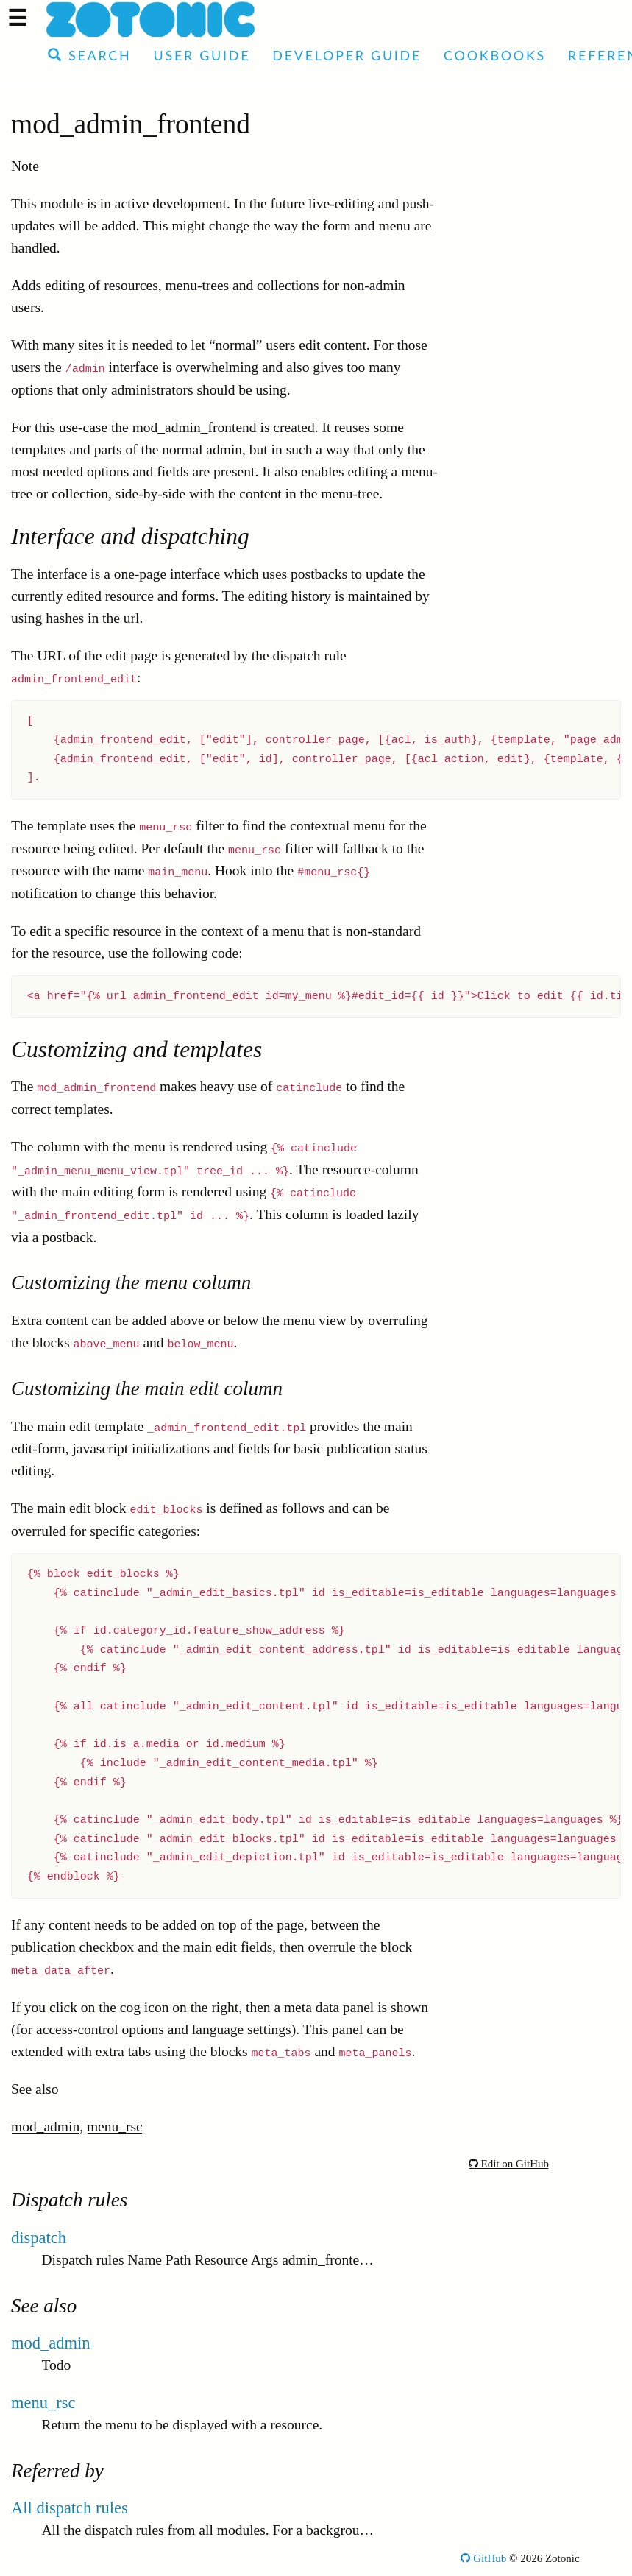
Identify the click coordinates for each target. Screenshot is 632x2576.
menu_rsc (115, 2126)
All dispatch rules (69, 2508)
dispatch (38, 2238)
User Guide (201, 55)
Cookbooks (495, 55)
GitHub (483, 2558)
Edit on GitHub (509, 2164)
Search (89, 55)
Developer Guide (347, 55)
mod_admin (45, 2126)
